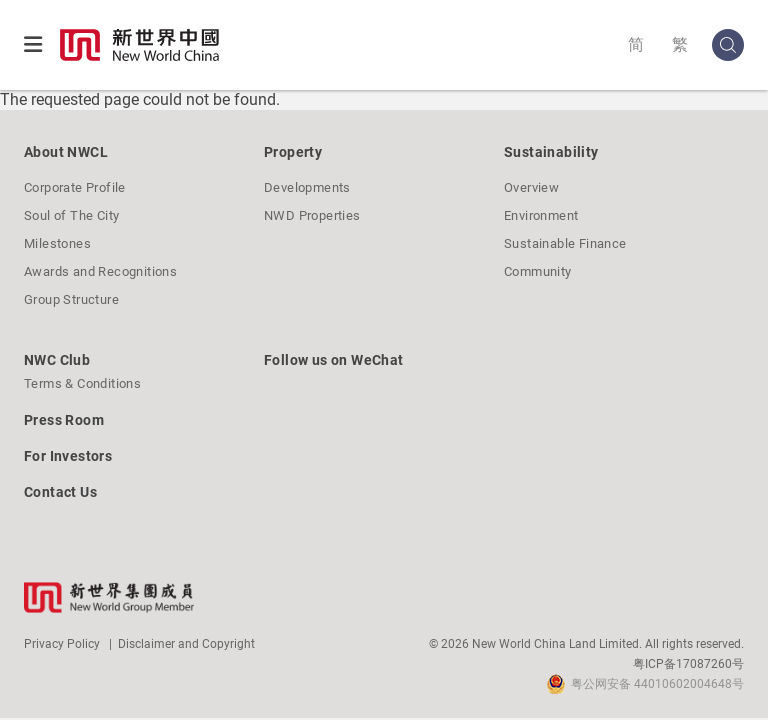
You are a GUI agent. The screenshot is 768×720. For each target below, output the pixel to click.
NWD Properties (312, 215)
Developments (307, 187)
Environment (541, 215)
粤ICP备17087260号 (688, 664)
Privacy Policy (62, 644)
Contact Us (60, 492)
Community (538, 271)
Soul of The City (71, 215)
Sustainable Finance (565, 243)
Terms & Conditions (82, 383)
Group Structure (71, 299)
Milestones (57, 243)
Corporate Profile (75, 187)
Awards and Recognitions (100, 271)
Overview (531, 187)
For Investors (68, 456)
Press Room (64, 420)
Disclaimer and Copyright (186, 644)
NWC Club (57, 360)
